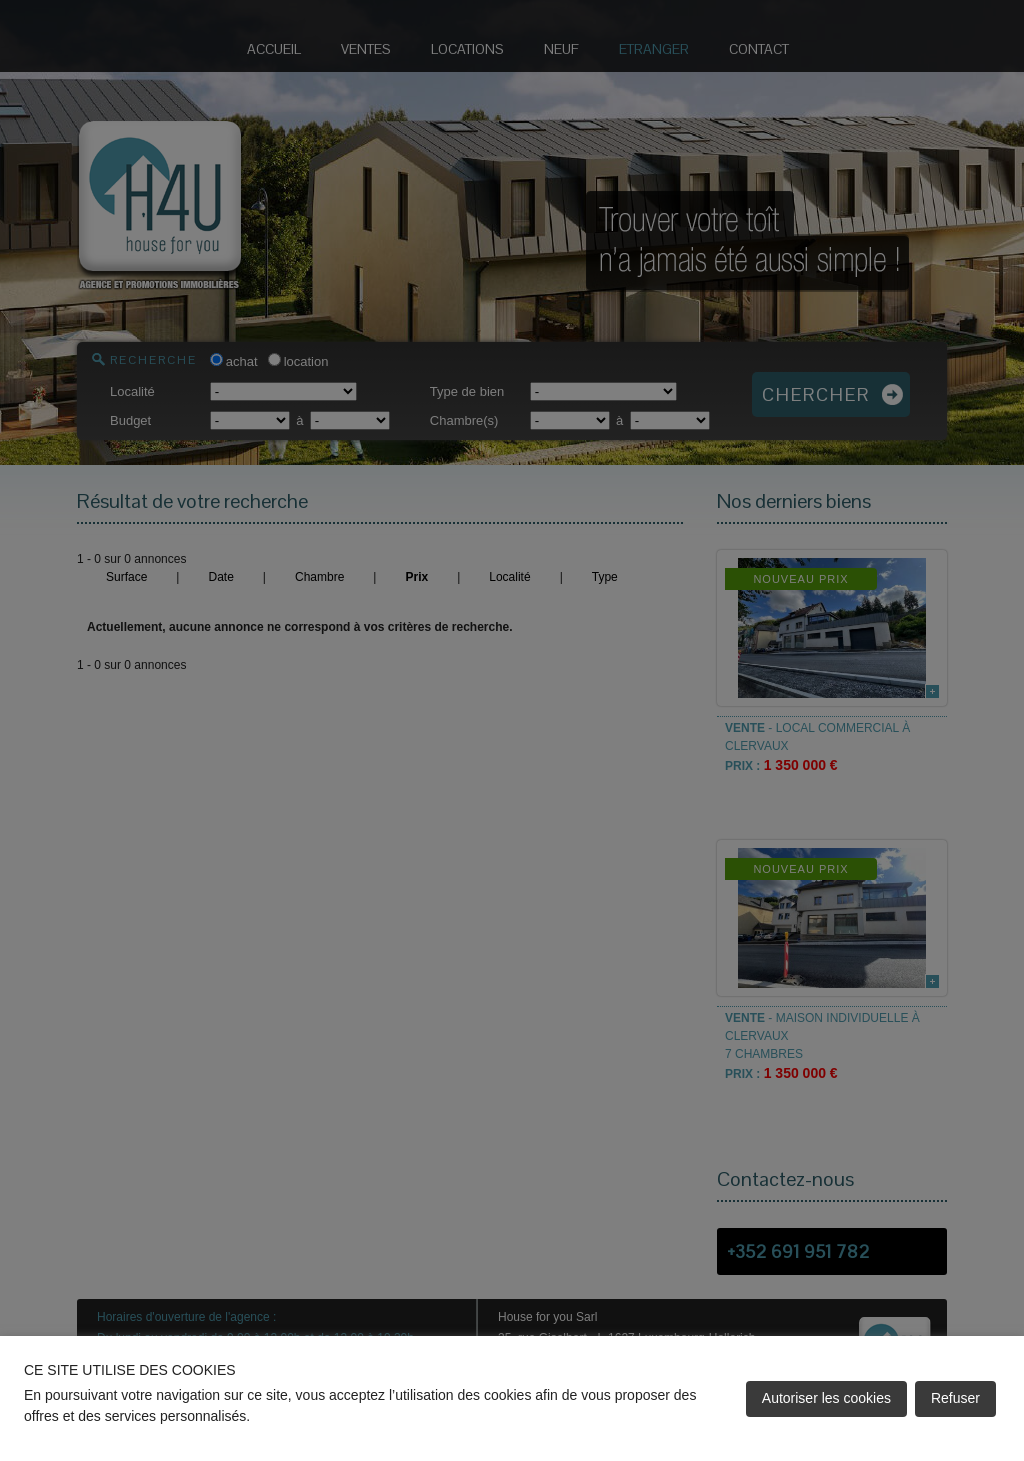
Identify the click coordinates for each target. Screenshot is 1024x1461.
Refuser (955, 1398)
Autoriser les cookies (826, 1398)
